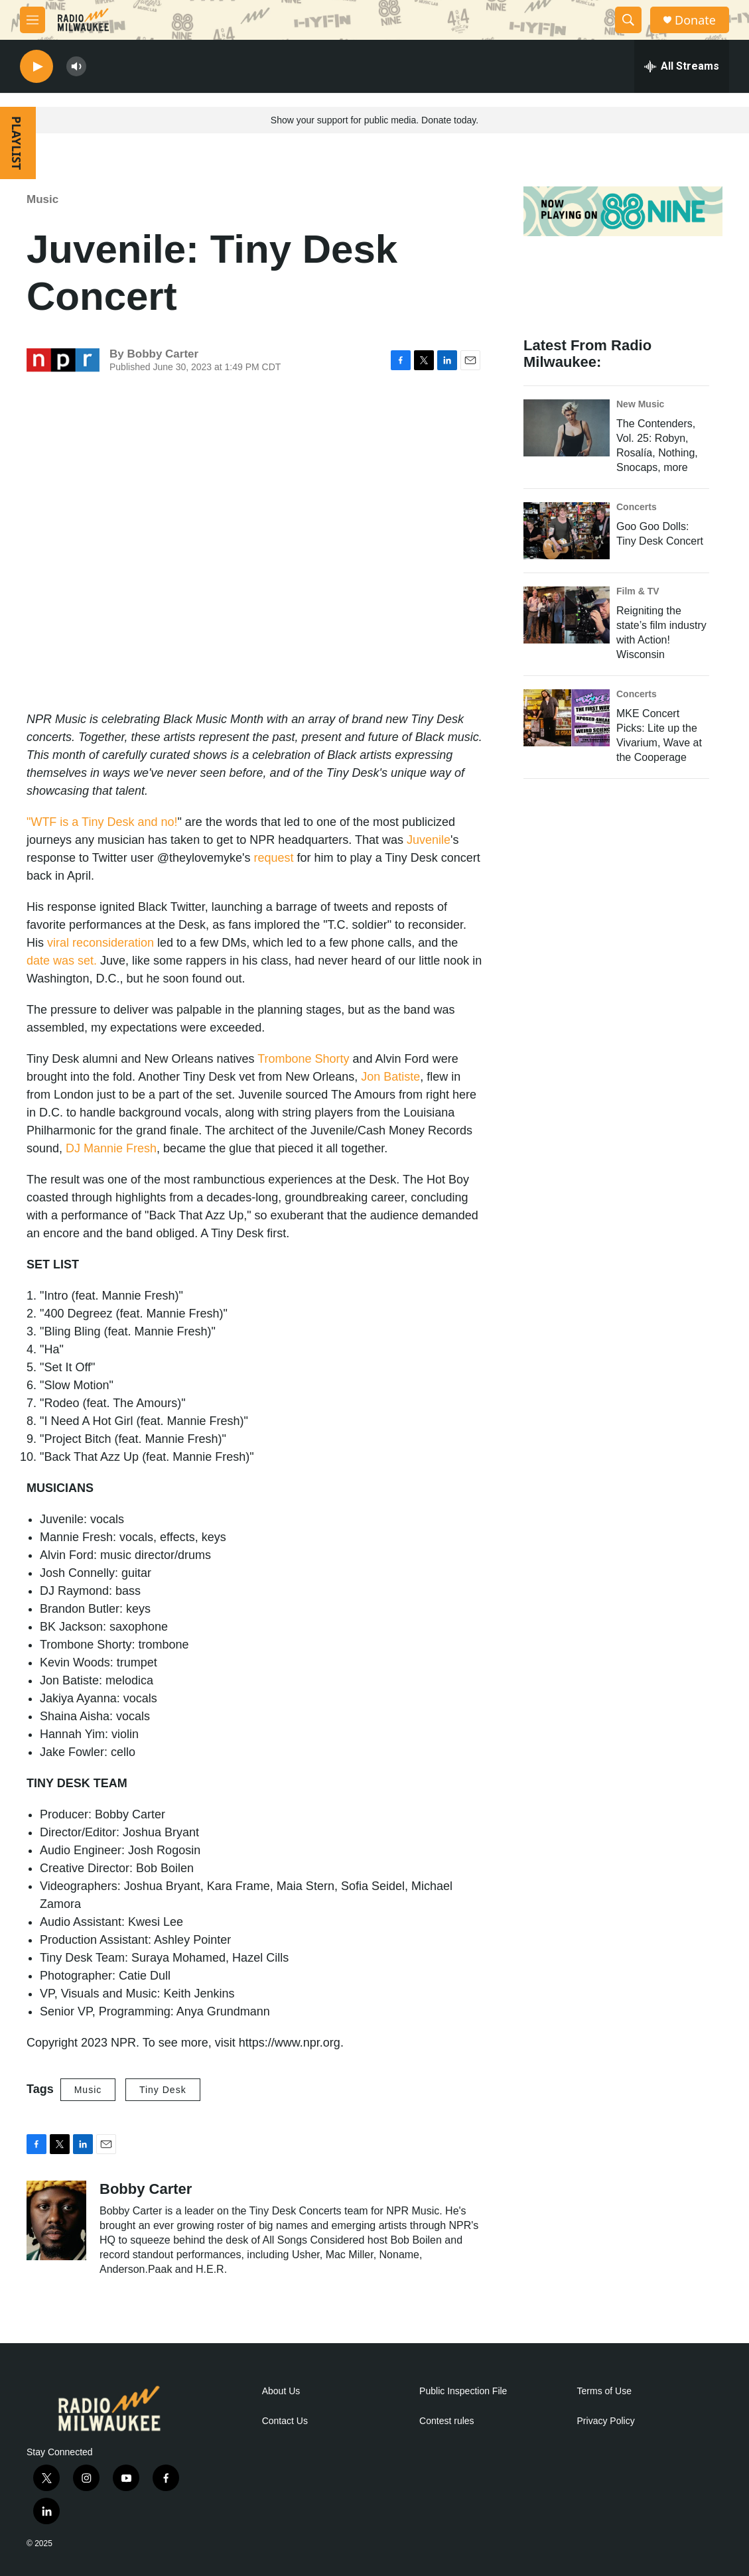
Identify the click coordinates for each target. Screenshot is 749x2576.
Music (42, 199)
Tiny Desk (162, 2089)
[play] (36, 66)
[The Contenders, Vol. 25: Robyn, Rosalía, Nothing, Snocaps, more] (566, 427)
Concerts (636, 507)
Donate (695, 20)
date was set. (62, 960)
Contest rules (446, 2421)
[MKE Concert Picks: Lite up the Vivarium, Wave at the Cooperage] (566, 717)
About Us (281, 2391)
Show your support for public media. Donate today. (374, 120)
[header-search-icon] (628, 20)
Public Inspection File (463, 2391)
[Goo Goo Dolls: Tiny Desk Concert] (566, 530)
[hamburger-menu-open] (32, 20)
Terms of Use (604, 2391)
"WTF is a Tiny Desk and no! (102, 822)
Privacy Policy (606, 2421)
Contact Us (285, 2421)
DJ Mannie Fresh (111, 1148)
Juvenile (428, 840)
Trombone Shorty (303, 1058)
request (274, 857)
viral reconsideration (100, 942)
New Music (640, 404)
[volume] (76, 67)
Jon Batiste (390, 1076)
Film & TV (637, 591)
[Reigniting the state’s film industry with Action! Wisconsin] (566, 615)
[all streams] (681, 66)
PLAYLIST (17, 143)
